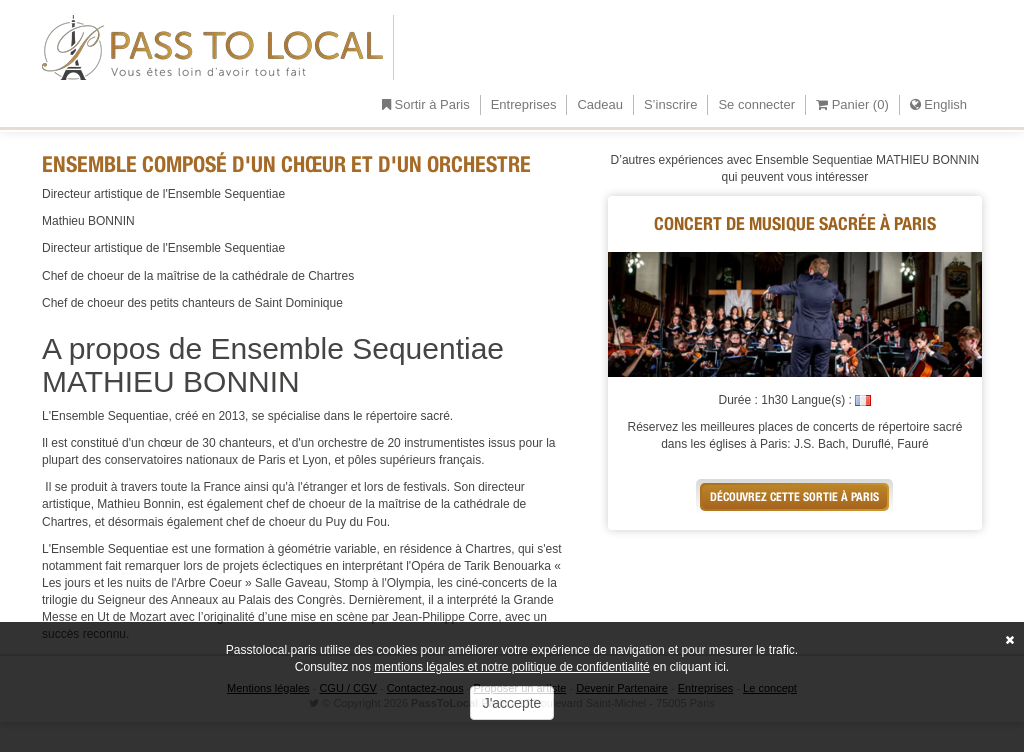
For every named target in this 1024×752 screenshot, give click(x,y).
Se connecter (756, 104)
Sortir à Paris (426, 104)
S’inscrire (670, 104)
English (938, 104)
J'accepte (512, 703)
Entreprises (524, 104)
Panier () (852, 104)
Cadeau (600, 104)
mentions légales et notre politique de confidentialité (512, 667)
